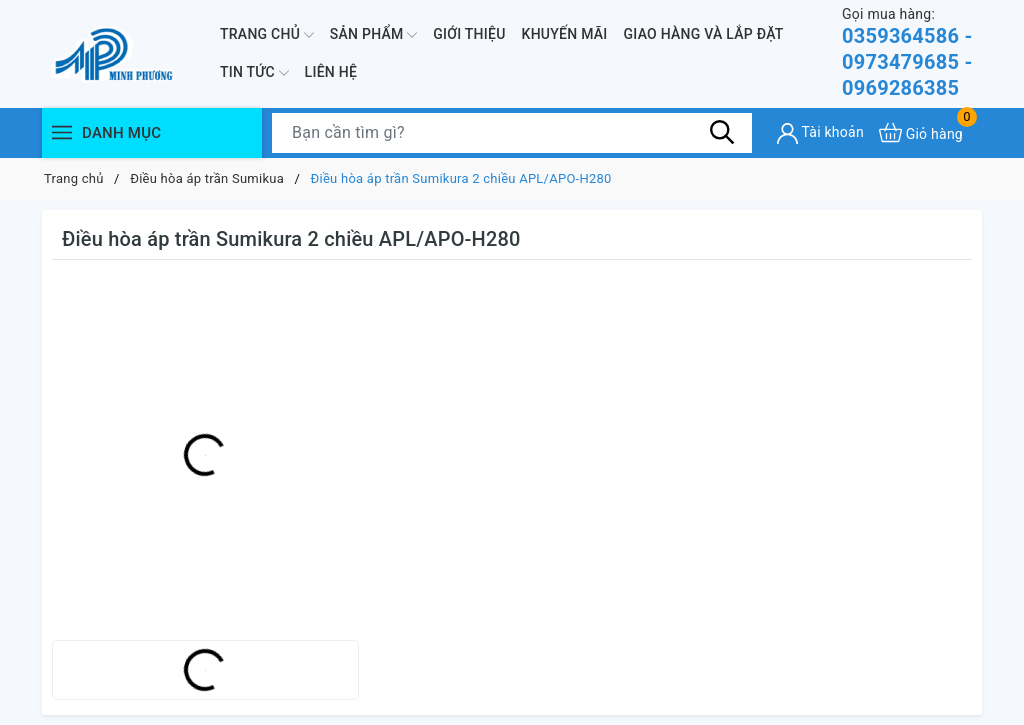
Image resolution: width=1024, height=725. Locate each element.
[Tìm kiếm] (722, 132)
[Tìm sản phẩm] (512, 133)
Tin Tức (254, 73)
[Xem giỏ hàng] (921, 132)
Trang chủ (267, 35)
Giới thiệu (469, 34)
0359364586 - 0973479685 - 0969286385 (912, 52)
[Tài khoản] (820, 133)
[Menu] (62, 132)
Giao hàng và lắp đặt (704, 34)
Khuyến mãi (565, 34)
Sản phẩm (373, 35)
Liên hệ (331, 72)
